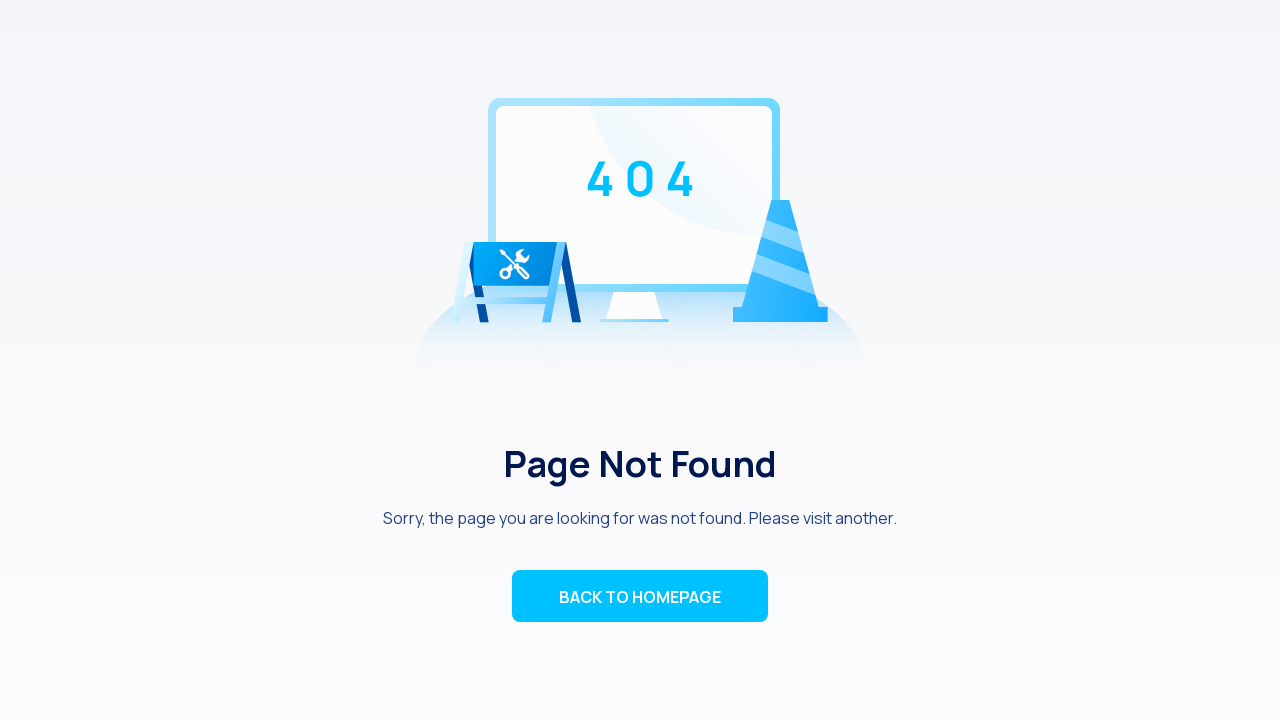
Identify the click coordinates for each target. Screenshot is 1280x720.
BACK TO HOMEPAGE (640, 597)
